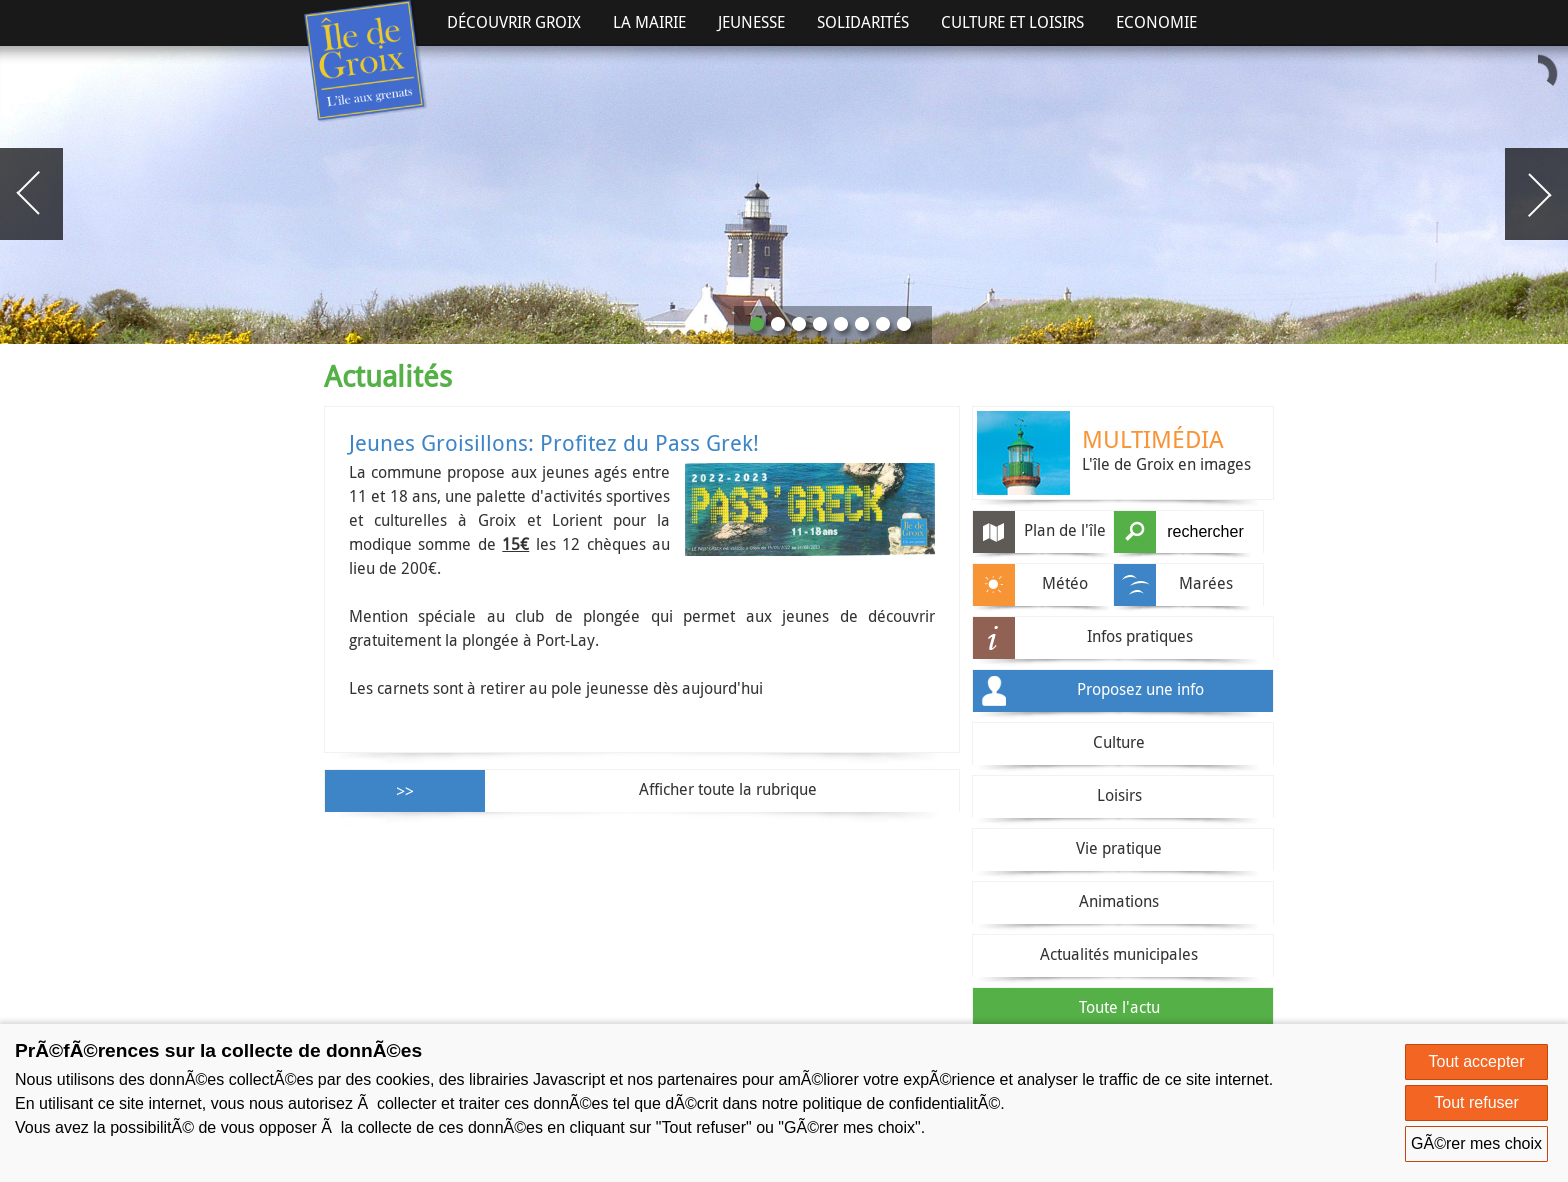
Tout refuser (1476, 1102)
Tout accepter (1477, 1061)
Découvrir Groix (514, 22)
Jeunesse (751, 22)
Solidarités (863, 22)
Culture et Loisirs (1012, 22)
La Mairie (649, 22)
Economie (1156, 22)
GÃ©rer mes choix (1476, 1143)
